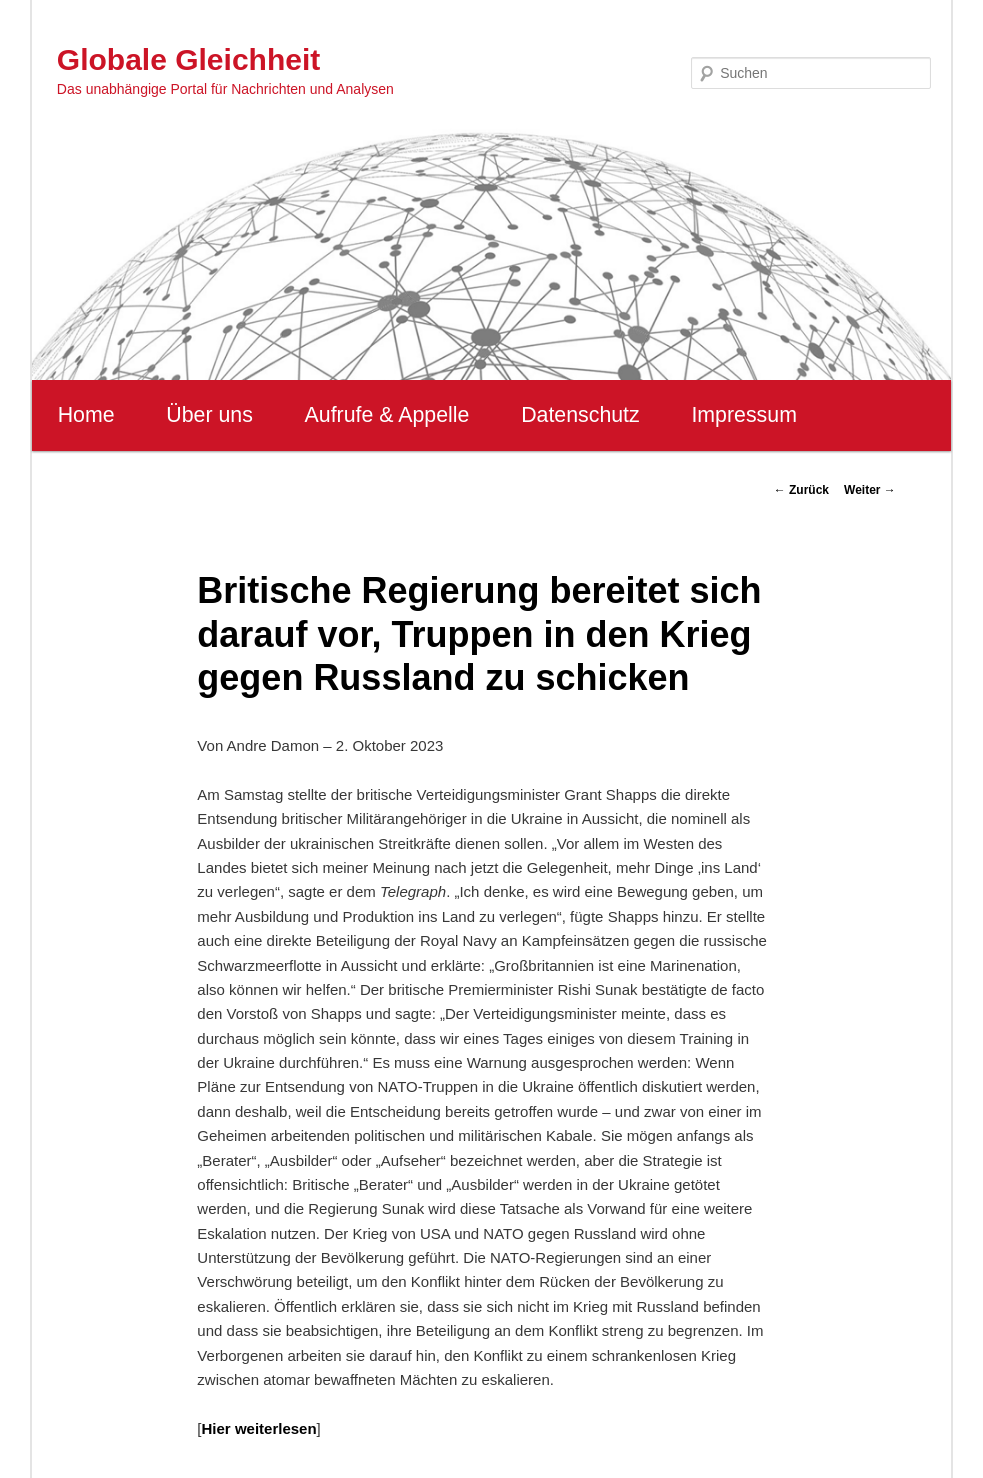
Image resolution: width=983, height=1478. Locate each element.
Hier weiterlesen (259, 1428)
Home (86, 415)
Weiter (870, 490)
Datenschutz (580, 415)
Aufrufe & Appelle (387, 415)
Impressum (743, 415)
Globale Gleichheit (188, 59)
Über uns (209, 415)
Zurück (801, 490)
